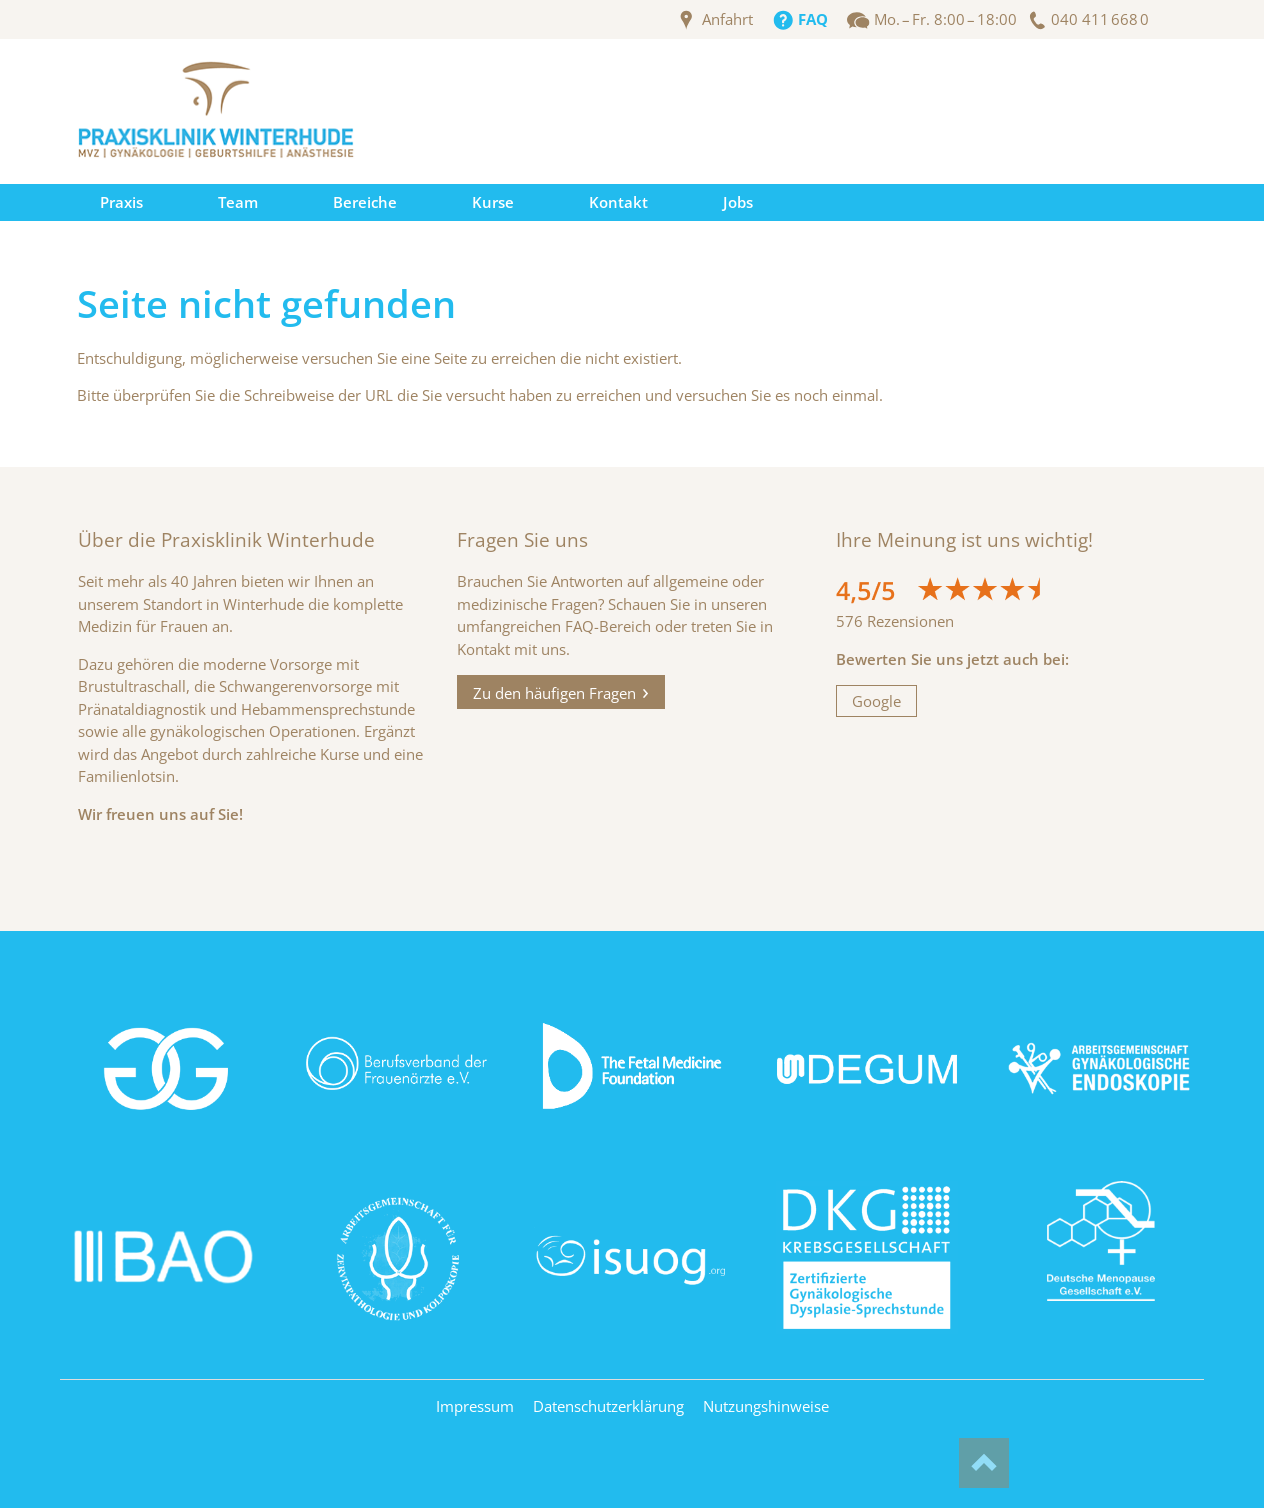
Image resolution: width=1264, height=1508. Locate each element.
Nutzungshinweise (766, 1406)
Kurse (493, 202)
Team (238, 202)
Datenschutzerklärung (608, 1406)
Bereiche (365, 202)
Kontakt (618, 202)
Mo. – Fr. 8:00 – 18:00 (945, 19)
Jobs (738, 202)
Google (876, 701)
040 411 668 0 (1100, 19)
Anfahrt (727, 19)
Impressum (475, 1406)
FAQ (813, 19)
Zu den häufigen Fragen (554, 692)
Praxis (121, 202)
